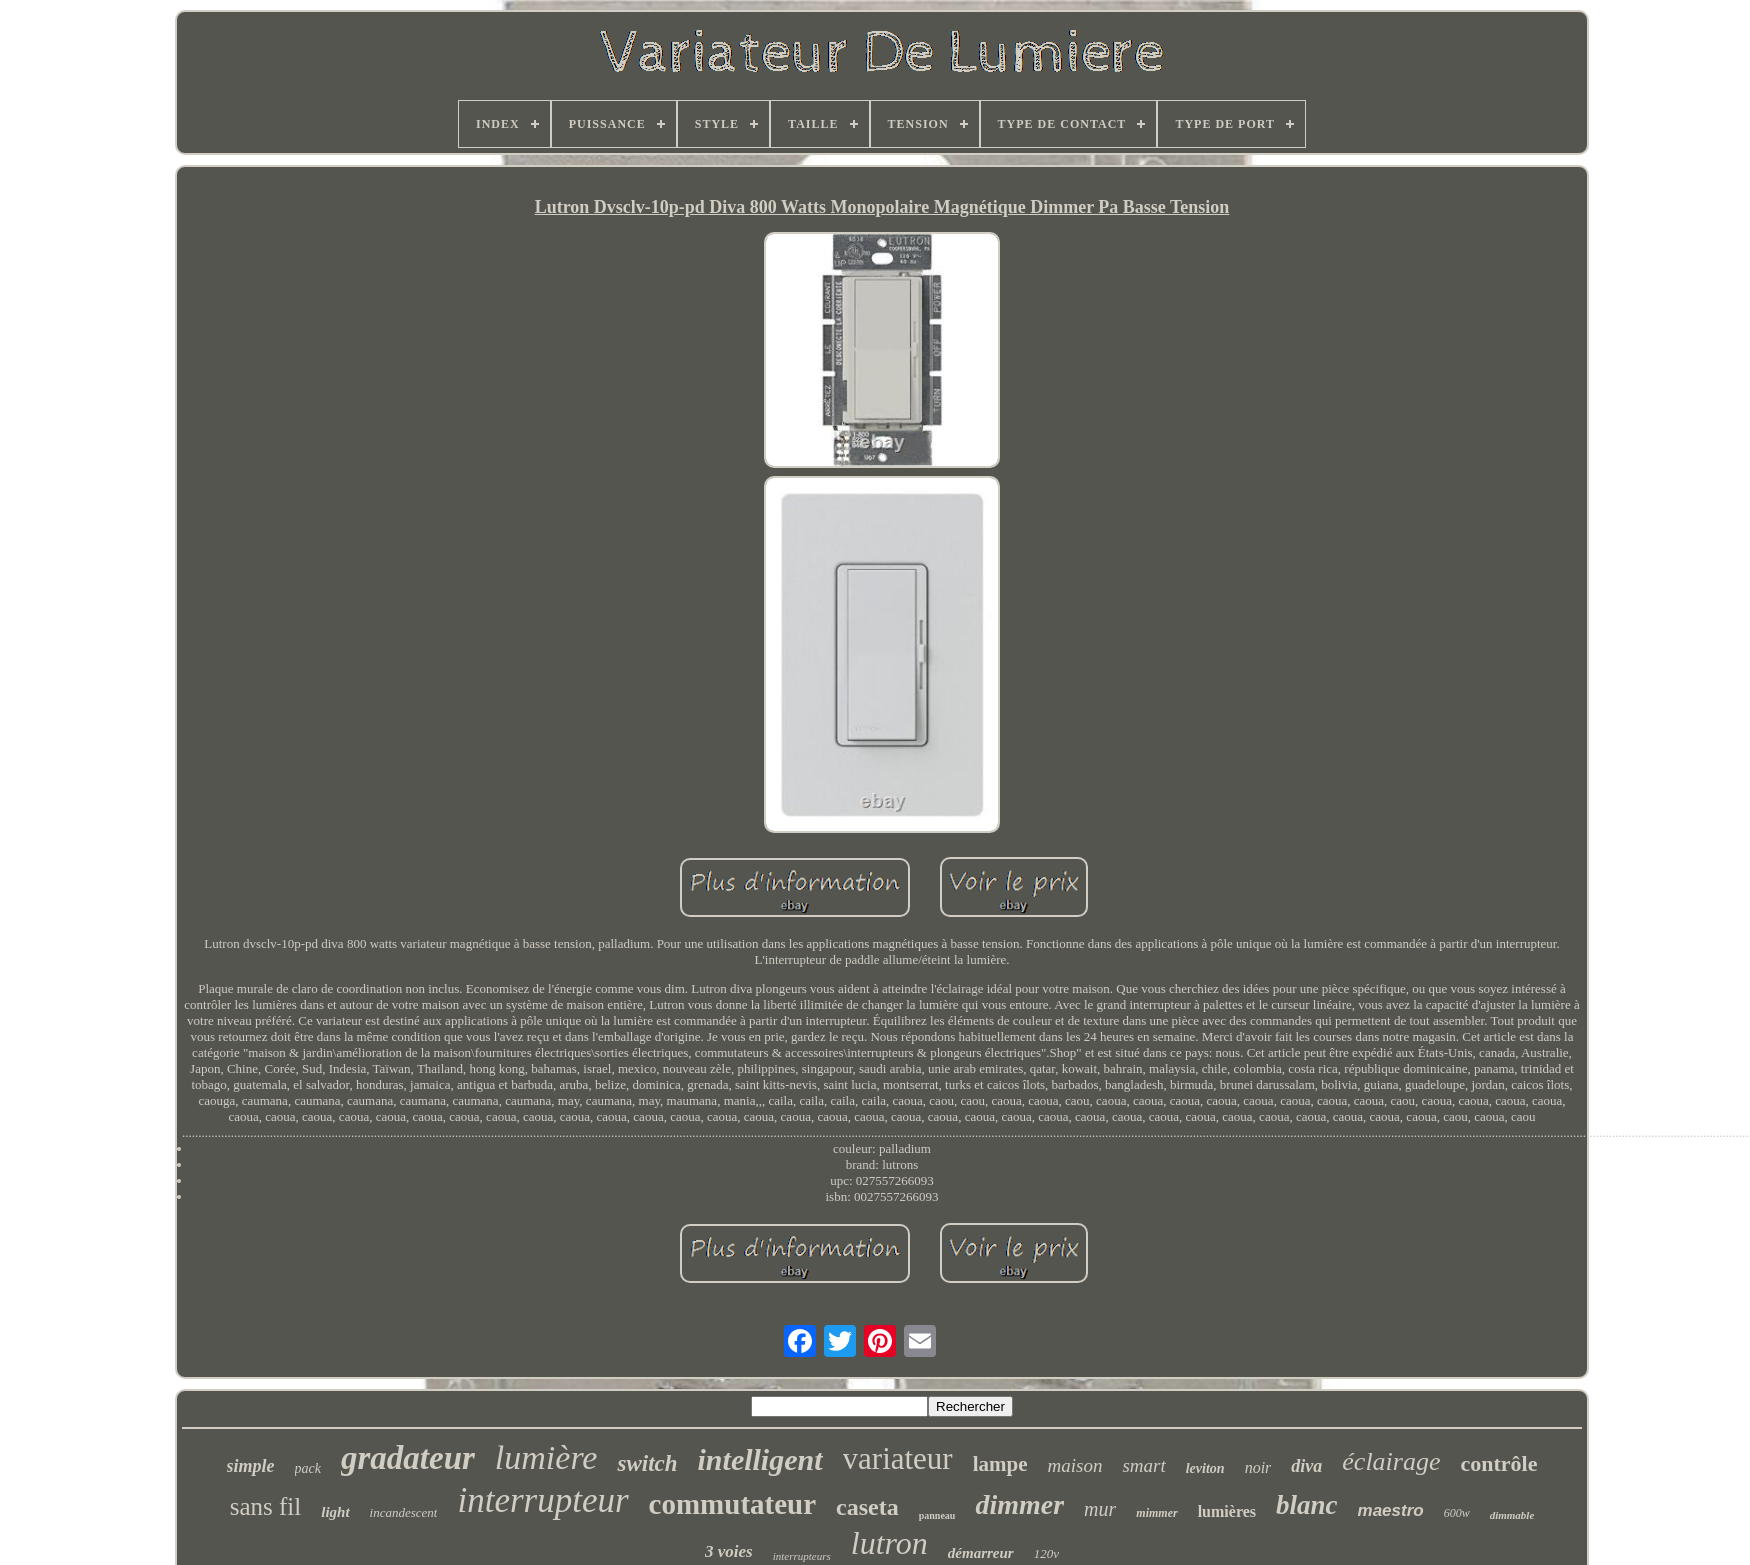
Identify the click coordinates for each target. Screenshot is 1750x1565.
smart (1143, 1465)
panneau (937, 1515)
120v (1046, 1553)
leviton (1205, 1468)
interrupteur (542, 1500)
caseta (867, 1507)
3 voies (729, 1551)
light (335, 1512)
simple (251, 1466)
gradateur (408, 1458)
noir (1258, 1467)
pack (308, 1468)
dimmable (1512, 1515)
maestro (1391, 1510)
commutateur (733, 1504)
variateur (898, 1458)
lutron (889, 1543)
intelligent (760, 1459)
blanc (1307, 1505)
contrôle (1498, 1463)
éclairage (1391, 1461)
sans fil (266, 1506)
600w (1457, 1513)
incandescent (404, 1512)
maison (1075, 1465)
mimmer (1156, 1513)
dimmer (1019, 1504)
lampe (1000, 1464)
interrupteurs (802, 1556)
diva (1306, 1466)
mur (1100, 1509)
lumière (546, 1457)
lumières (1227, 1511)
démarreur (981, 1553)
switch (647, 1463)
